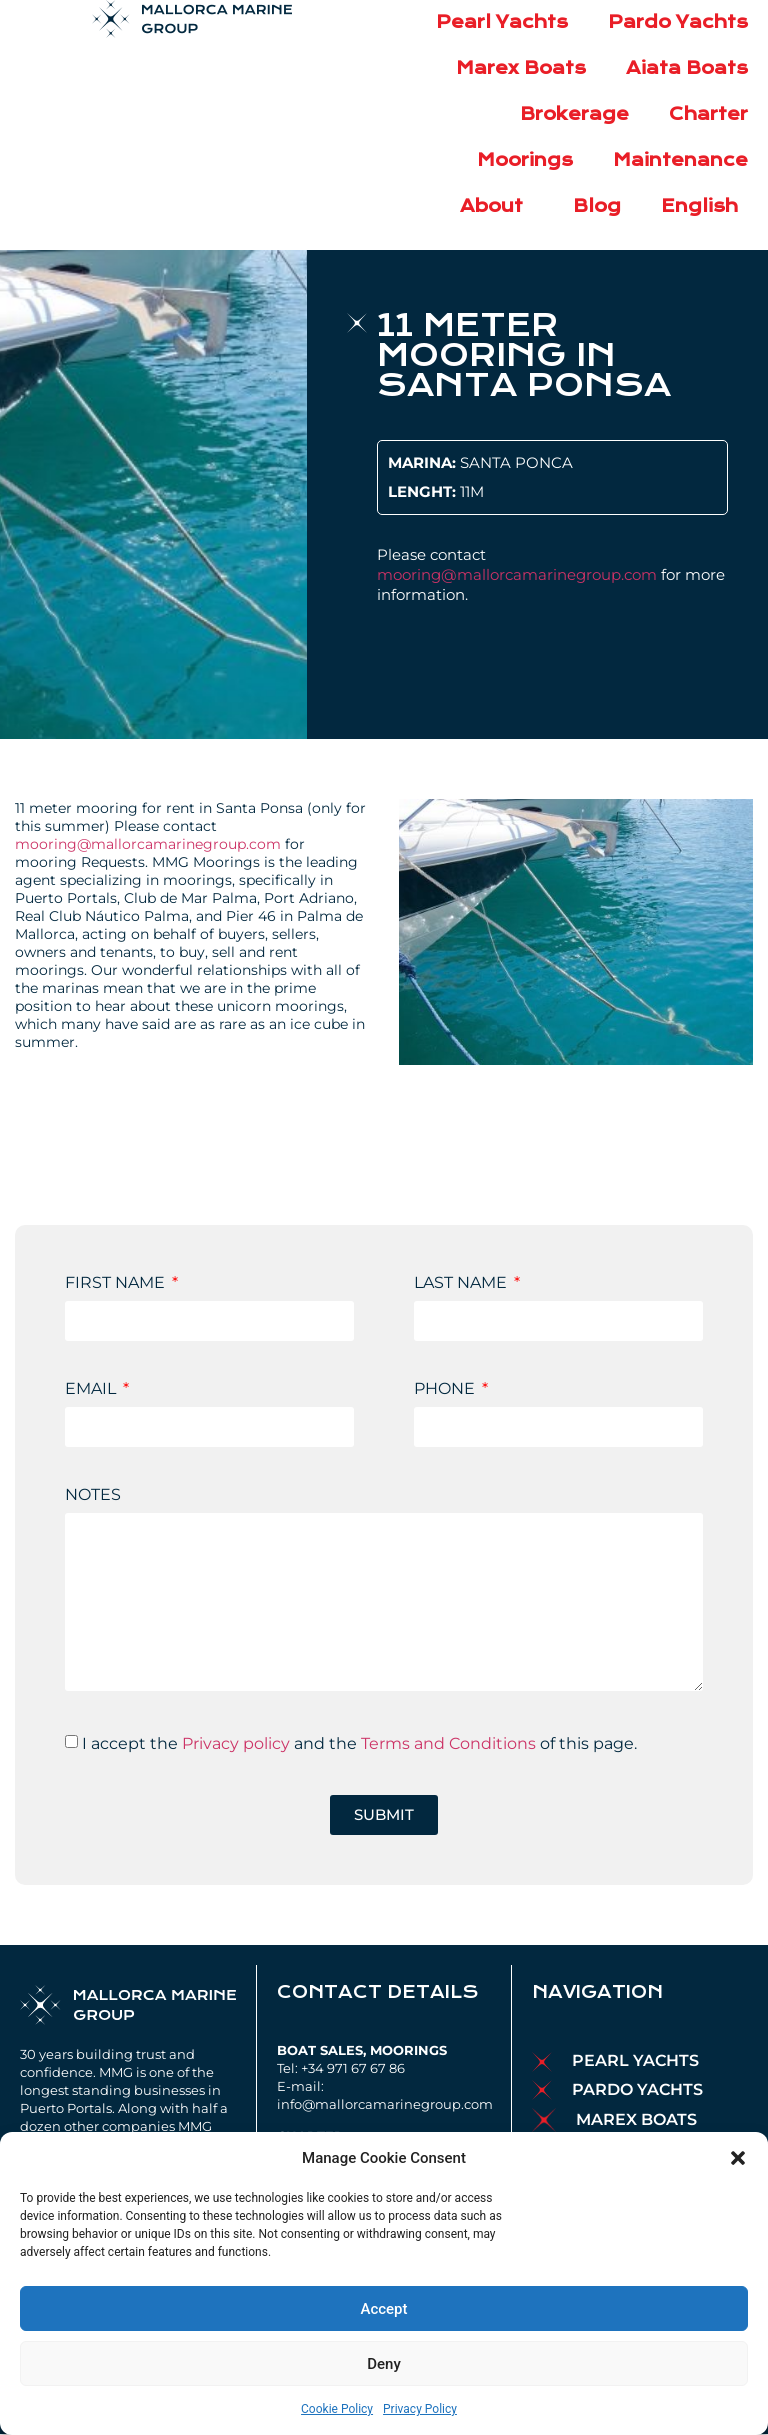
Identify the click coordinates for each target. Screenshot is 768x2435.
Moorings (525, 160)
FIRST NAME (117, 1283)
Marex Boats (521, 68)
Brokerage (574, 114)
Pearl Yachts (502, 22)
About (496, 206)
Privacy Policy (420, 2409)
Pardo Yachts (678, 22)
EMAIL (92, 1389)
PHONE (446, 1389)
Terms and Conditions (448, 1743)
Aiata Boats (687, 68)
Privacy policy (236, 1743)
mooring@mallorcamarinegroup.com (517, 574)
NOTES (93, 1495)
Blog (597, 206)
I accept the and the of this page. (359, 1743)
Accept (383, 2309)
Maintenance (680, 160)
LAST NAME (462, 1283)
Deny (384, 2364)
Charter (708, 114)
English (704, 206)
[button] (738, 2158)
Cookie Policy (337, 2409)
